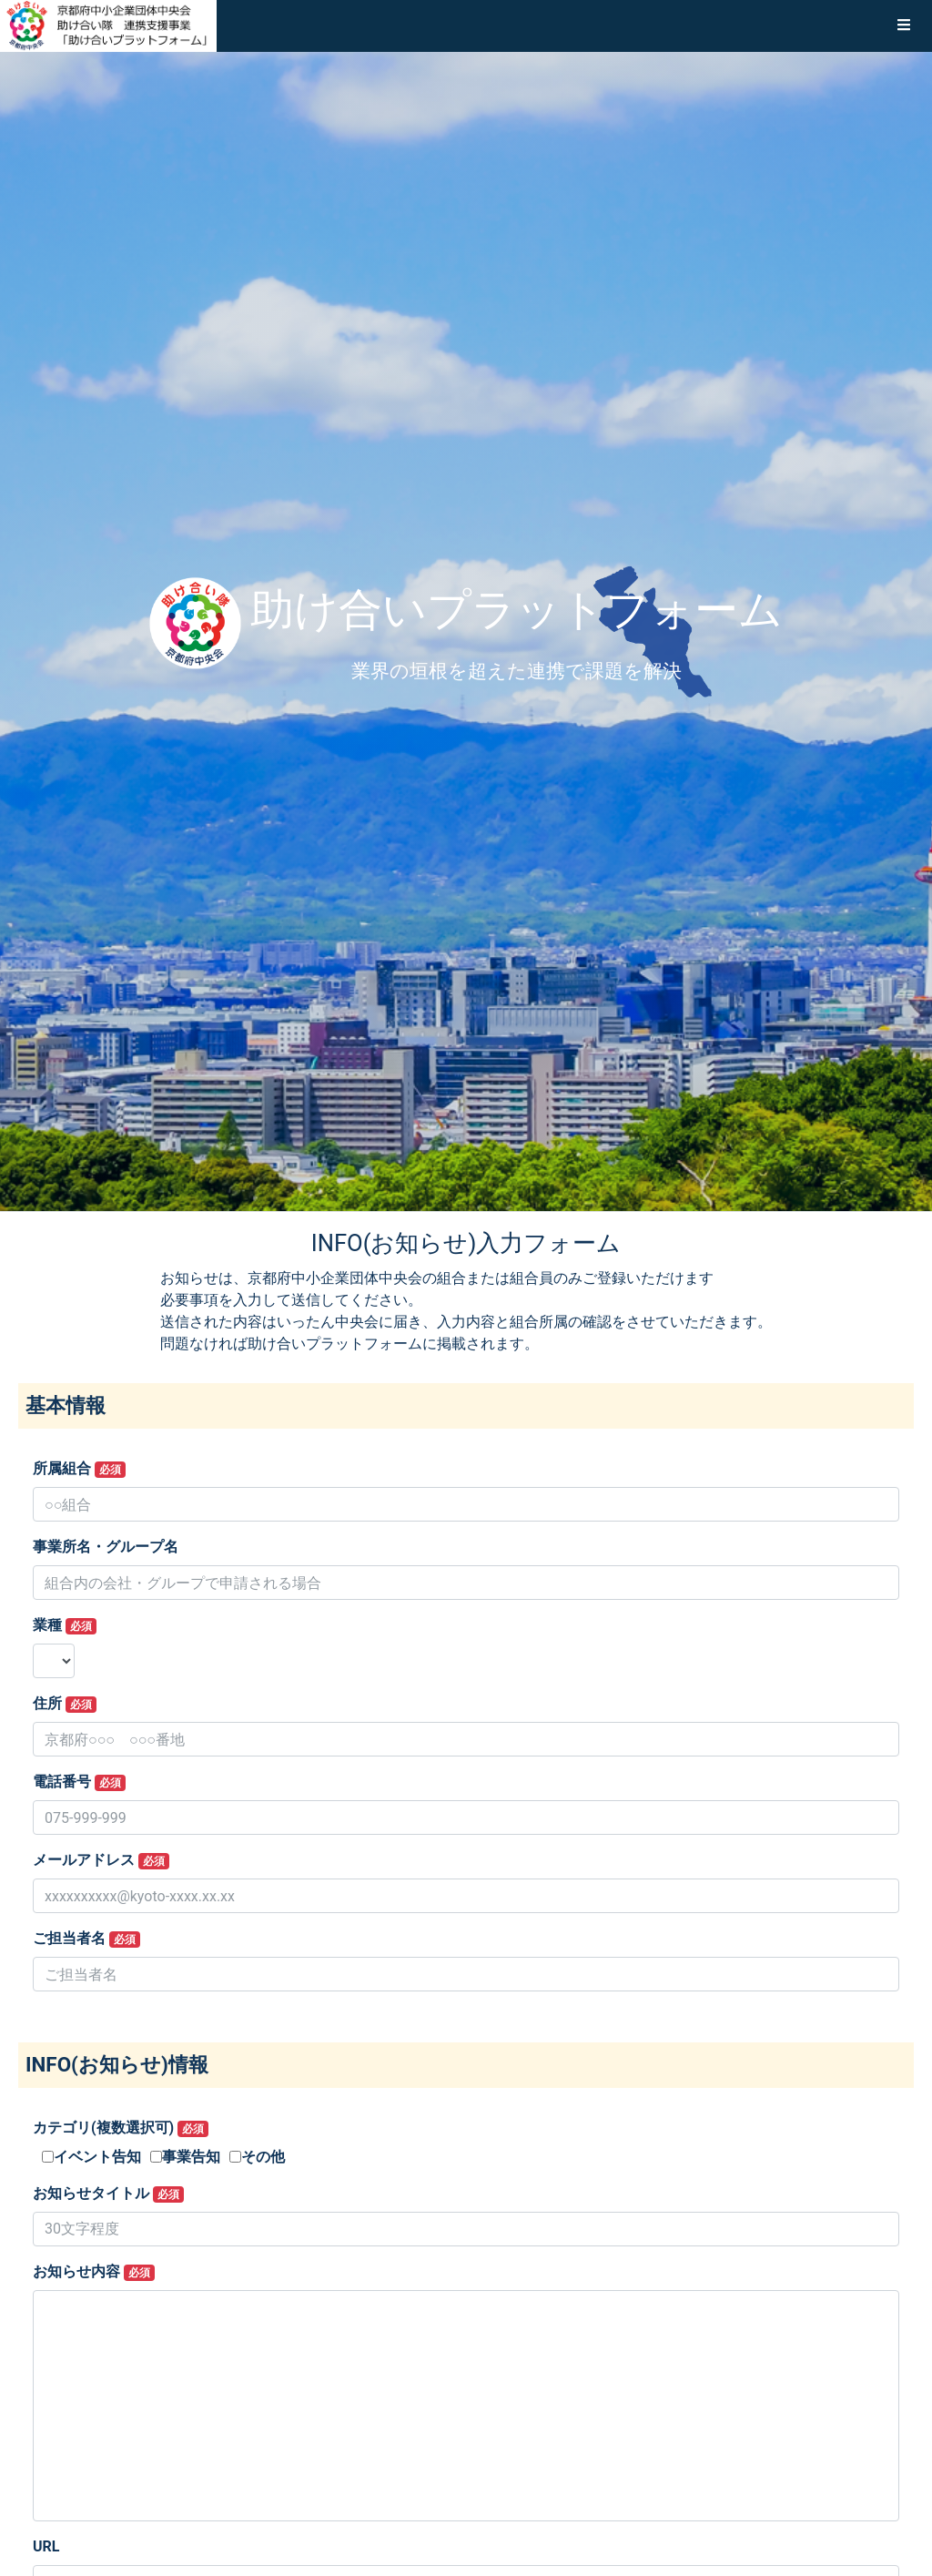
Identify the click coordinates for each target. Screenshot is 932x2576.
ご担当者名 (86, 1938)
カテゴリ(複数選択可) (120, 2128)
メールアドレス (101, 1860)
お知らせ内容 (94, 2272)
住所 (64, 1704)
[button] (904, 25)
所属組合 (79, 1469)
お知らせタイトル (108, 2193)
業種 (64, 1625)
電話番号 (79, 1782)
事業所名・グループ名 (105, 1546)
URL (46, 2546)
